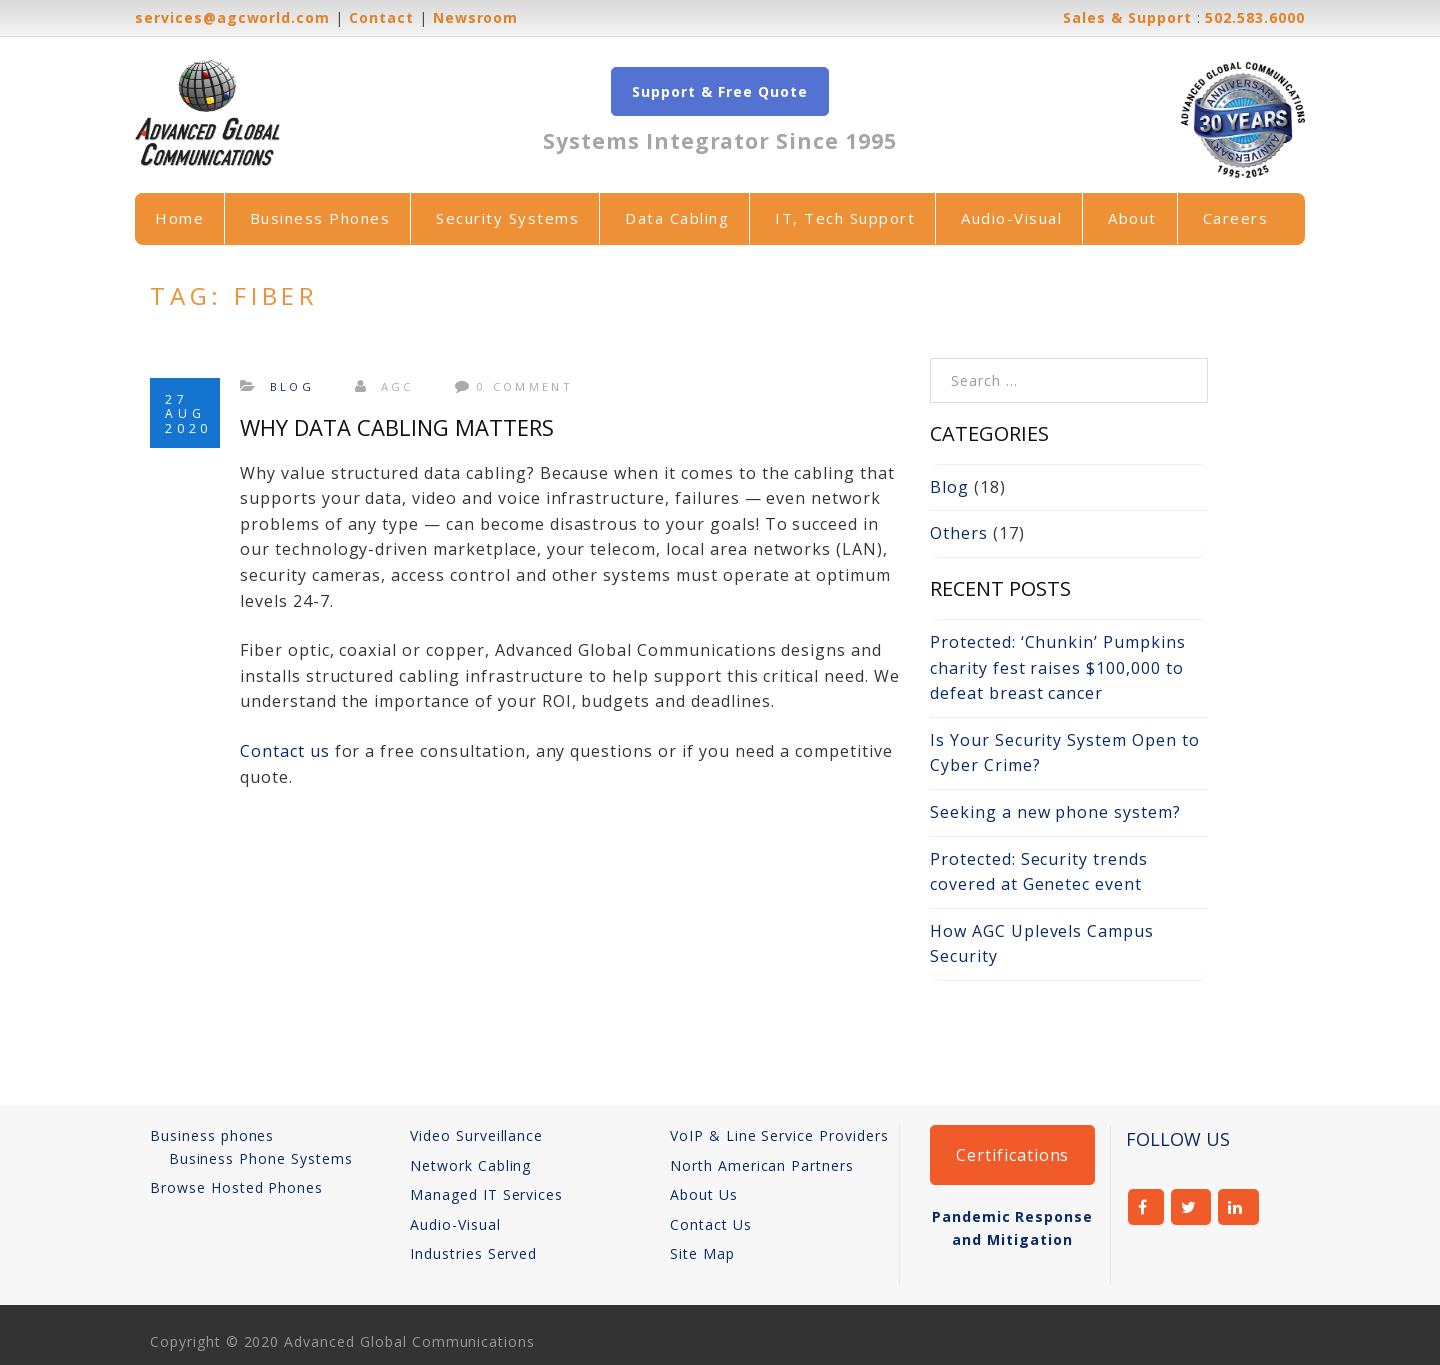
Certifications (1012, 1155)
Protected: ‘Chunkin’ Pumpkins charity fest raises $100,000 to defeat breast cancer (1058, 667)
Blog (292, 386)
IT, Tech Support (845, 218)
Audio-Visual (1011, 218)
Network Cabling (470, 1165)
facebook (1146, 1207)
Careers (1236, 218)
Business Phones (320, 218)
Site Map (702, 1253)
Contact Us (711, 1224)
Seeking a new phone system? (1055, 812)
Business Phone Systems (261, 1158)
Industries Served (473, 1253)
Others (959, 533)
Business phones (212, 1135)
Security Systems (507, 218)
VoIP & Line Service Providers (779, 1135)
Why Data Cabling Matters (397, 427)
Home (179, 218)
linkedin (1238, 1207)
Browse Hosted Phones (236, 1187)
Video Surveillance (476, 1135)
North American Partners (762, 1165)
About (1132, 218)
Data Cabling (677, 218)
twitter (1191, 1207)
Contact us (285, 751)
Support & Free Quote (719, 91)
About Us (704, 1194)
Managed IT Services (486, 1194)
